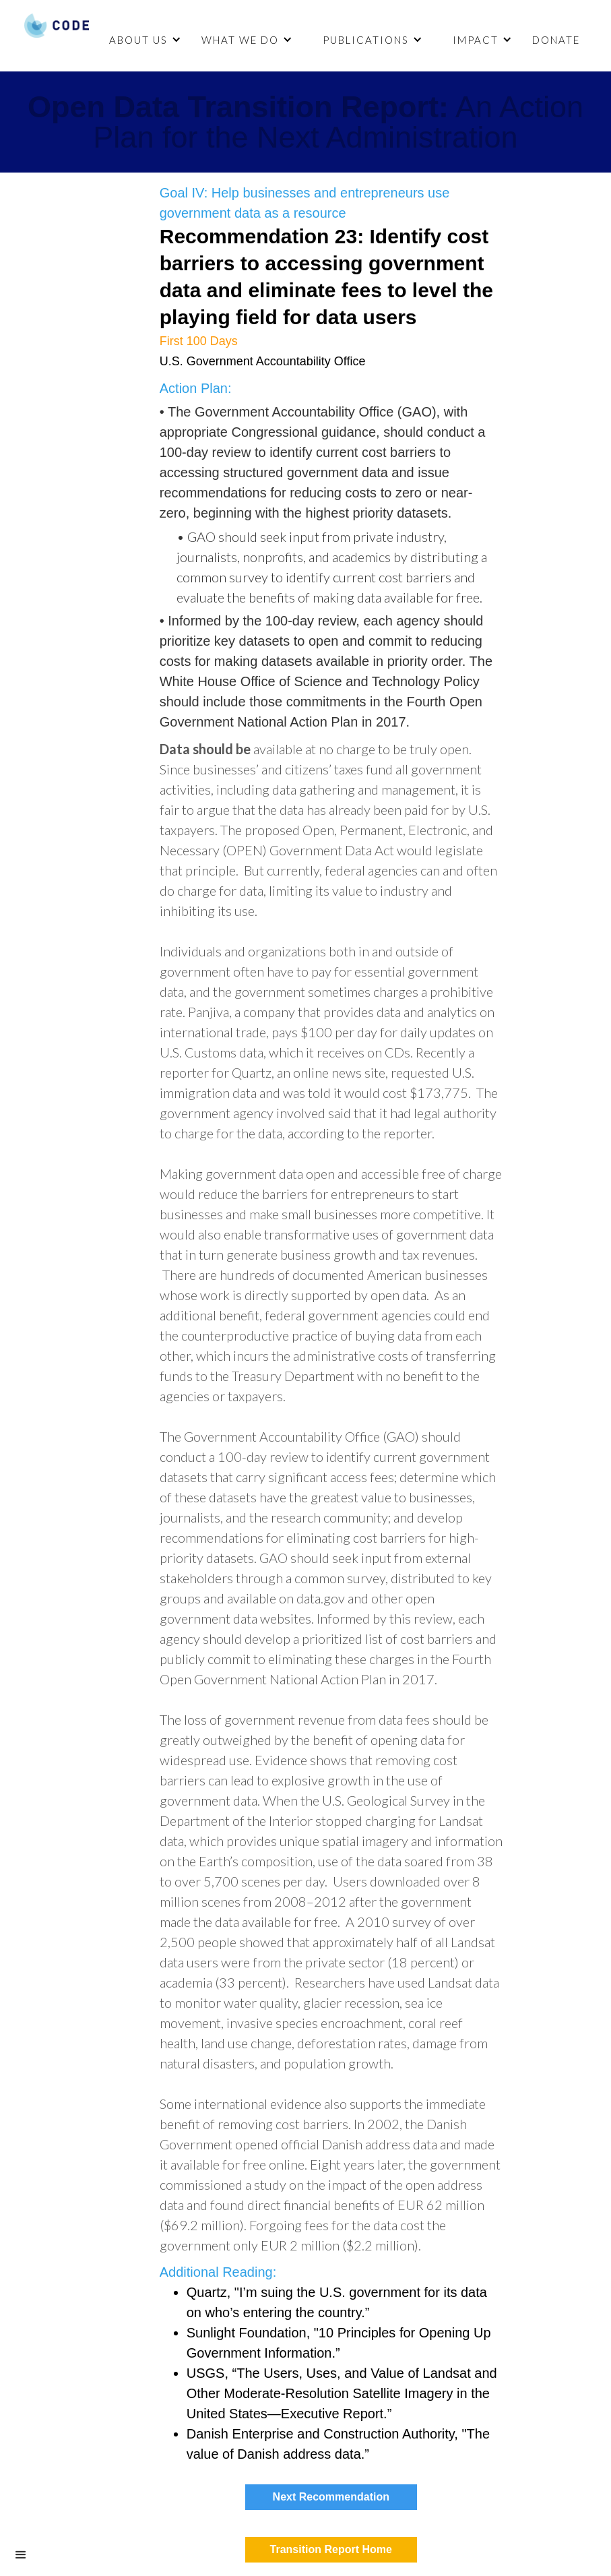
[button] (143, 40)
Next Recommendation (331, 2497)
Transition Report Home (331, 2549)
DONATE (556, 40)
